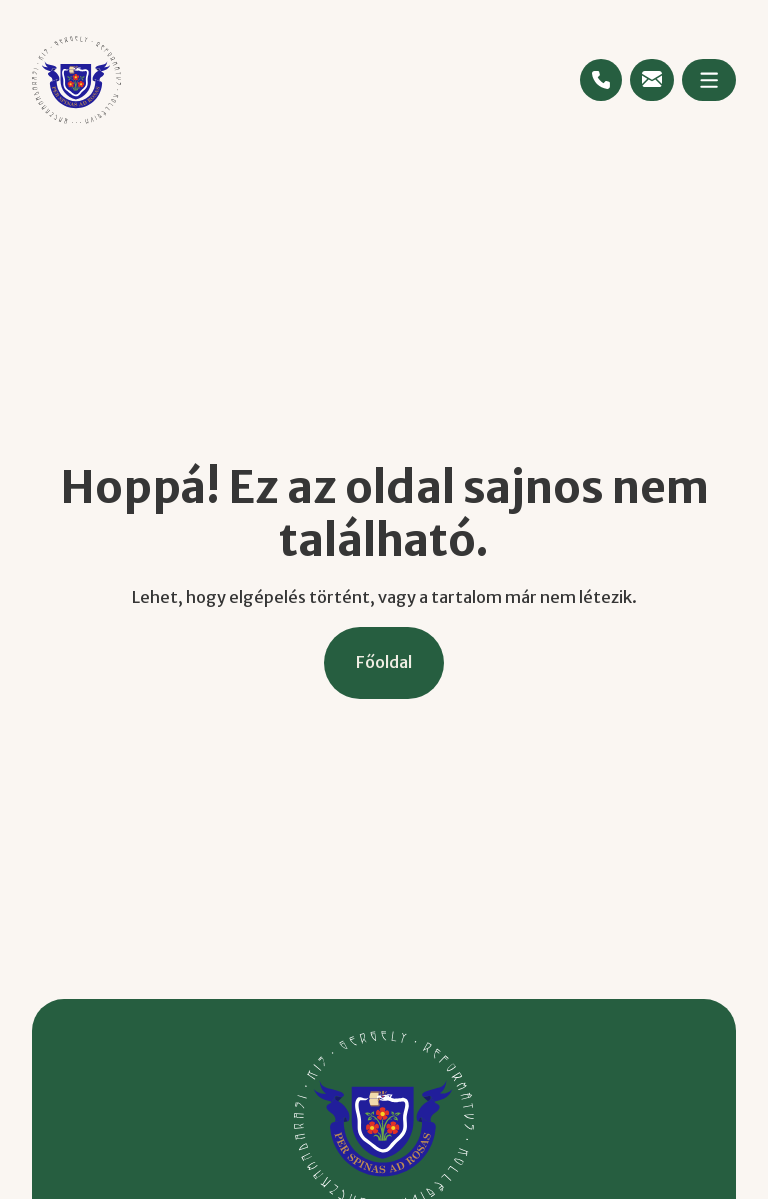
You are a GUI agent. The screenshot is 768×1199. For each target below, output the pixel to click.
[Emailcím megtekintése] (652, 79)
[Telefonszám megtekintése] (601, 80)
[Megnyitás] (709, 80)
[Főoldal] (384, 662)
